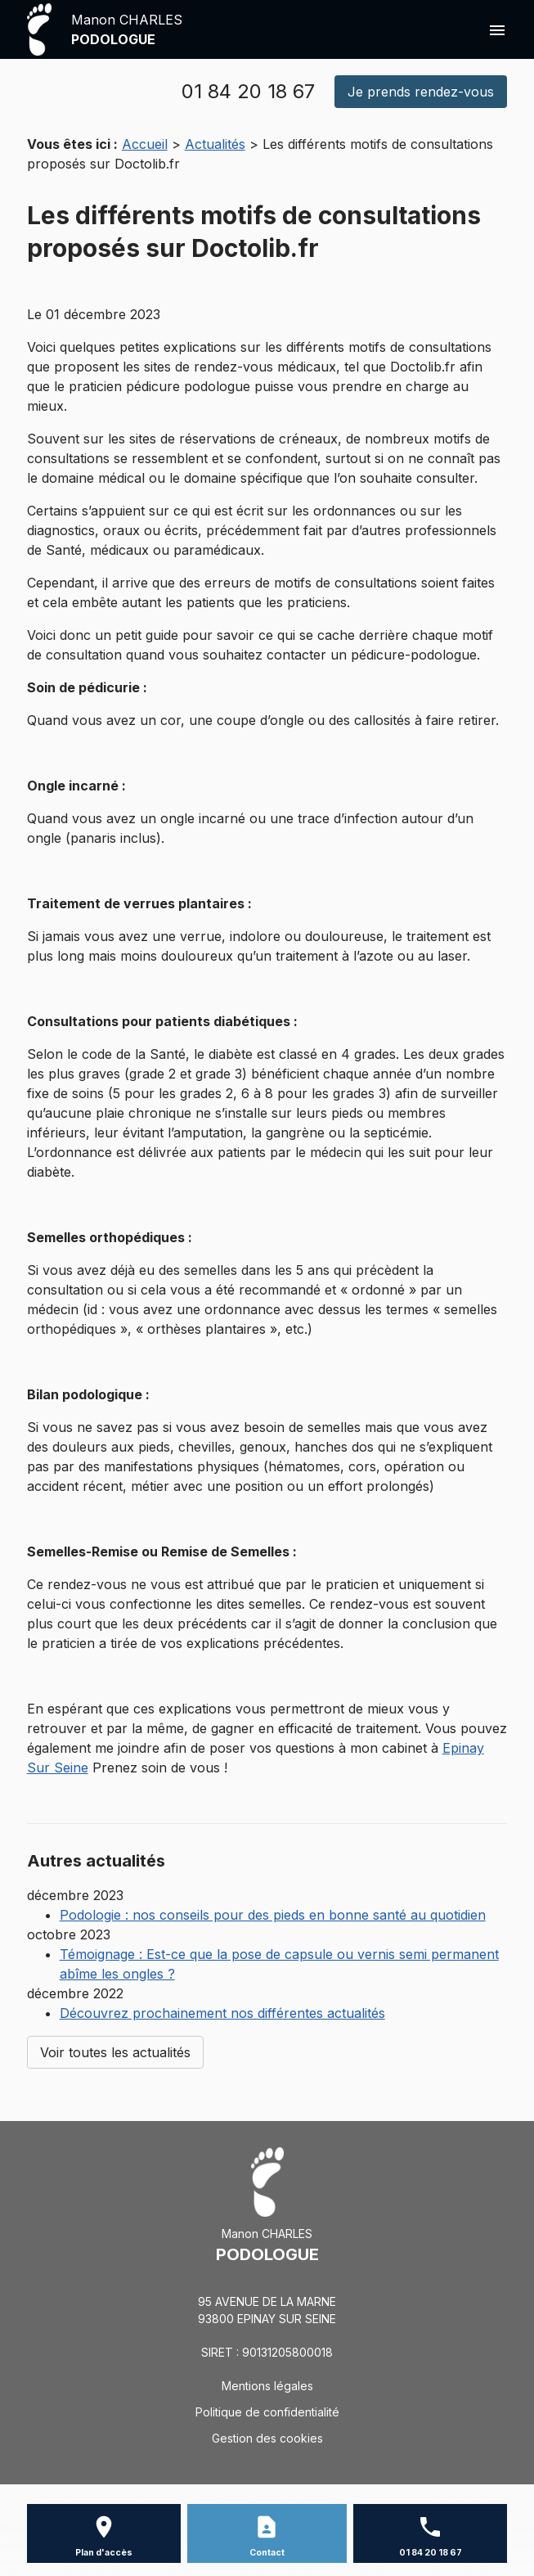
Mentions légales (267, 2386)
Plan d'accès (103, 2552)
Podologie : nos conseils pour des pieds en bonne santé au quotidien (273, 1915)
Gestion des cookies (267, 2438)
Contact (267, 2552)
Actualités (215, 144)
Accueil (145, 144)
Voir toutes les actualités (115, 2052)
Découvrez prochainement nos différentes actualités (222, 2013)
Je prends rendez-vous (421, 91)
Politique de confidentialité (267, 2412)
